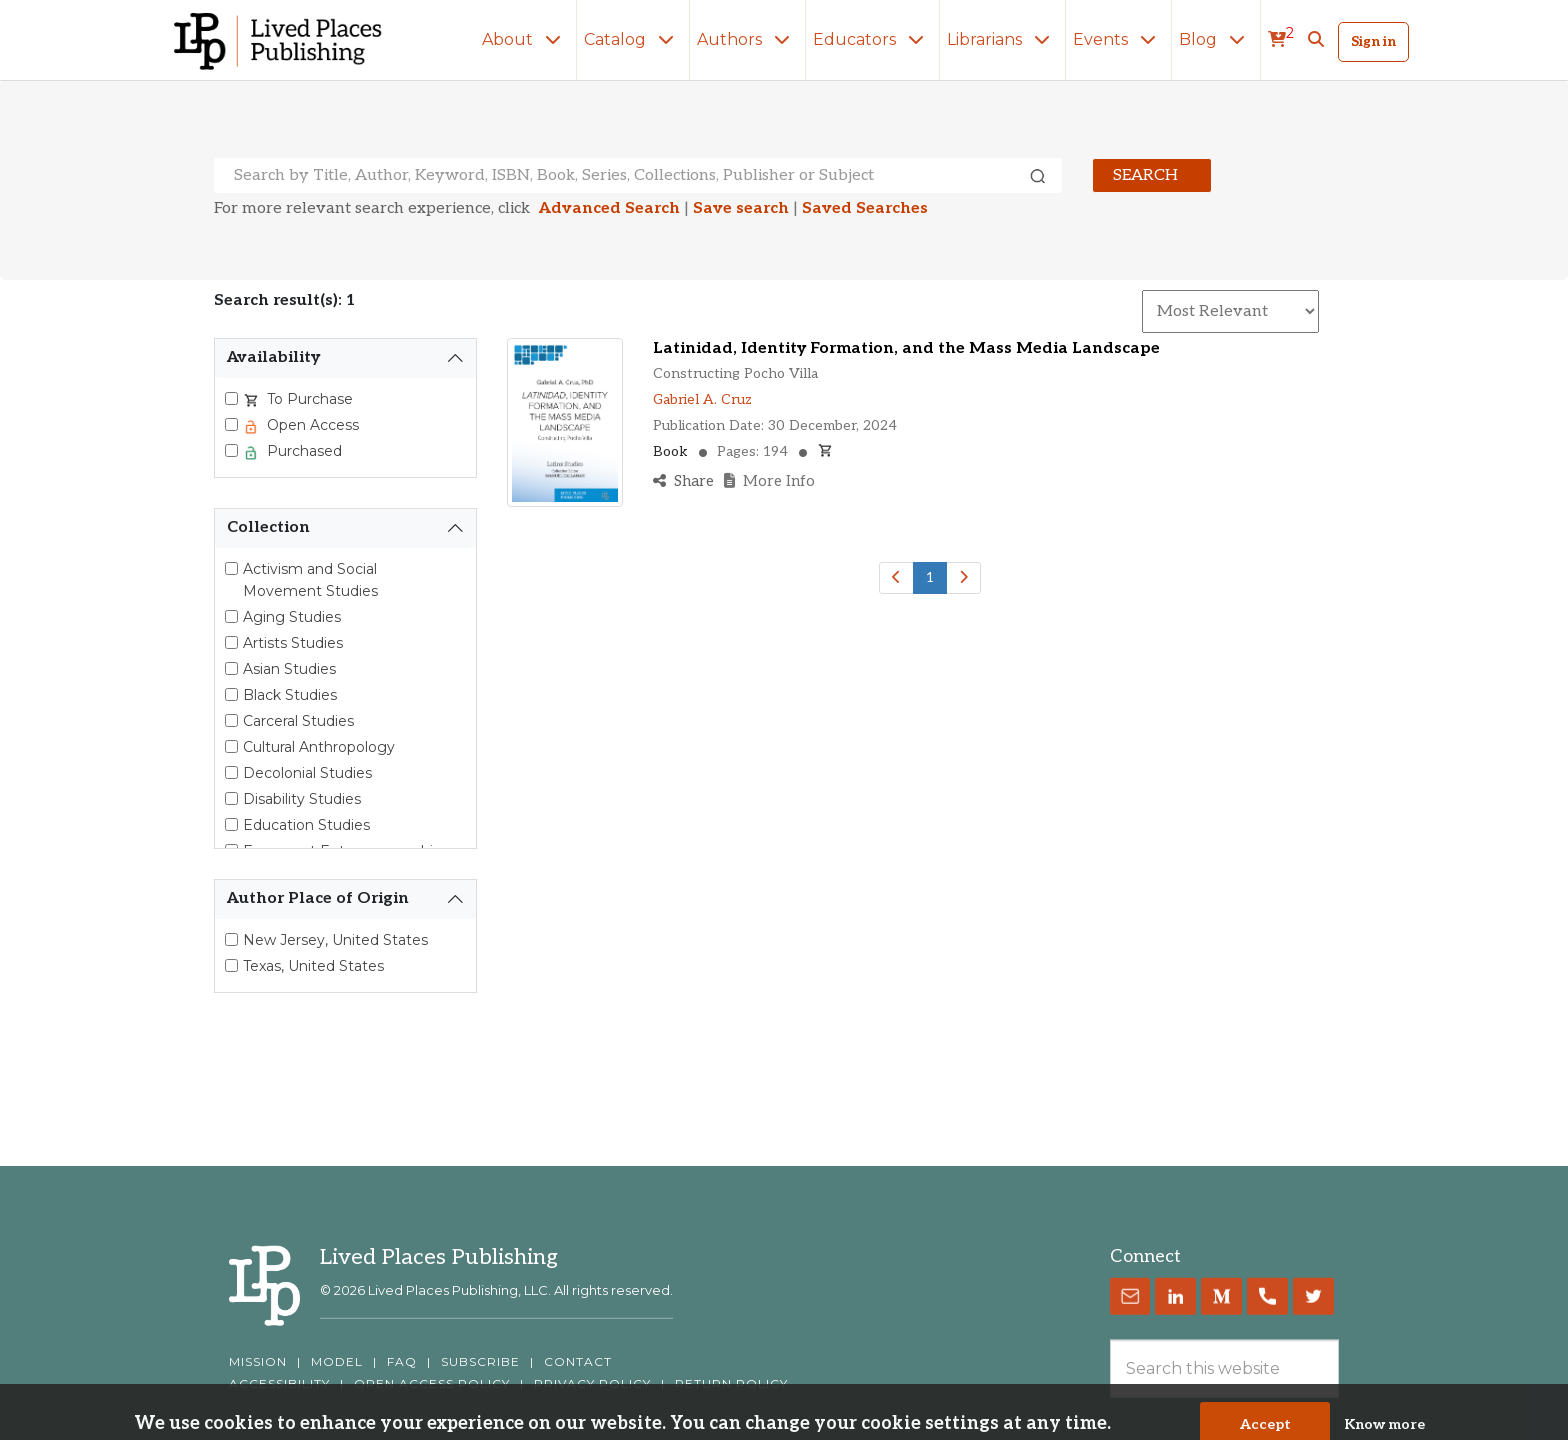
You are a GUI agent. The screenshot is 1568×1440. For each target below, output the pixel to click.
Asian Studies (289, 669)
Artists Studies (293, 643)
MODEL (337, 1362)
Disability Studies (302, 799)
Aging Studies (292, 617)
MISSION (258, 1362)
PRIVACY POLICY (592, 1384)
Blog (1216, 39)
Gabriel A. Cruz (702, 399)
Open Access (311, 425)
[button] (1316, 40)
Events (1118, 39)
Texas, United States (313, 966)
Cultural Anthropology (319, 747)
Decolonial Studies (307, 773)
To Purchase (308, 399)
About (525, 39)
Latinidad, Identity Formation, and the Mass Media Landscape (906, 348)
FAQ (402, 1362)
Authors (747, 39)
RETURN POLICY (731, 1384)
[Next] (963, 578)
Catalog (633, 39)
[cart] (1281, 40)
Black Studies (290, 695)
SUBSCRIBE (480, 1362)
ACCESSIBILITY (279, 1384)
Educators (872, 39)
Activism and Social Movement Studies (310, 580)
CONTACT (578, 1362)
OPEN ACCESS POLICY (432, 1384)
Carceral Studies (298, 721)
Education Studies (306, 825)
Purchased (302, 451)
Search (1145, 175)
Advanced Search (609, 208)
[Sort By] (1230, 311)
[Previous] (896, 578)
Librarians (1002, 39)
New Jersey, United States (335, 940)
